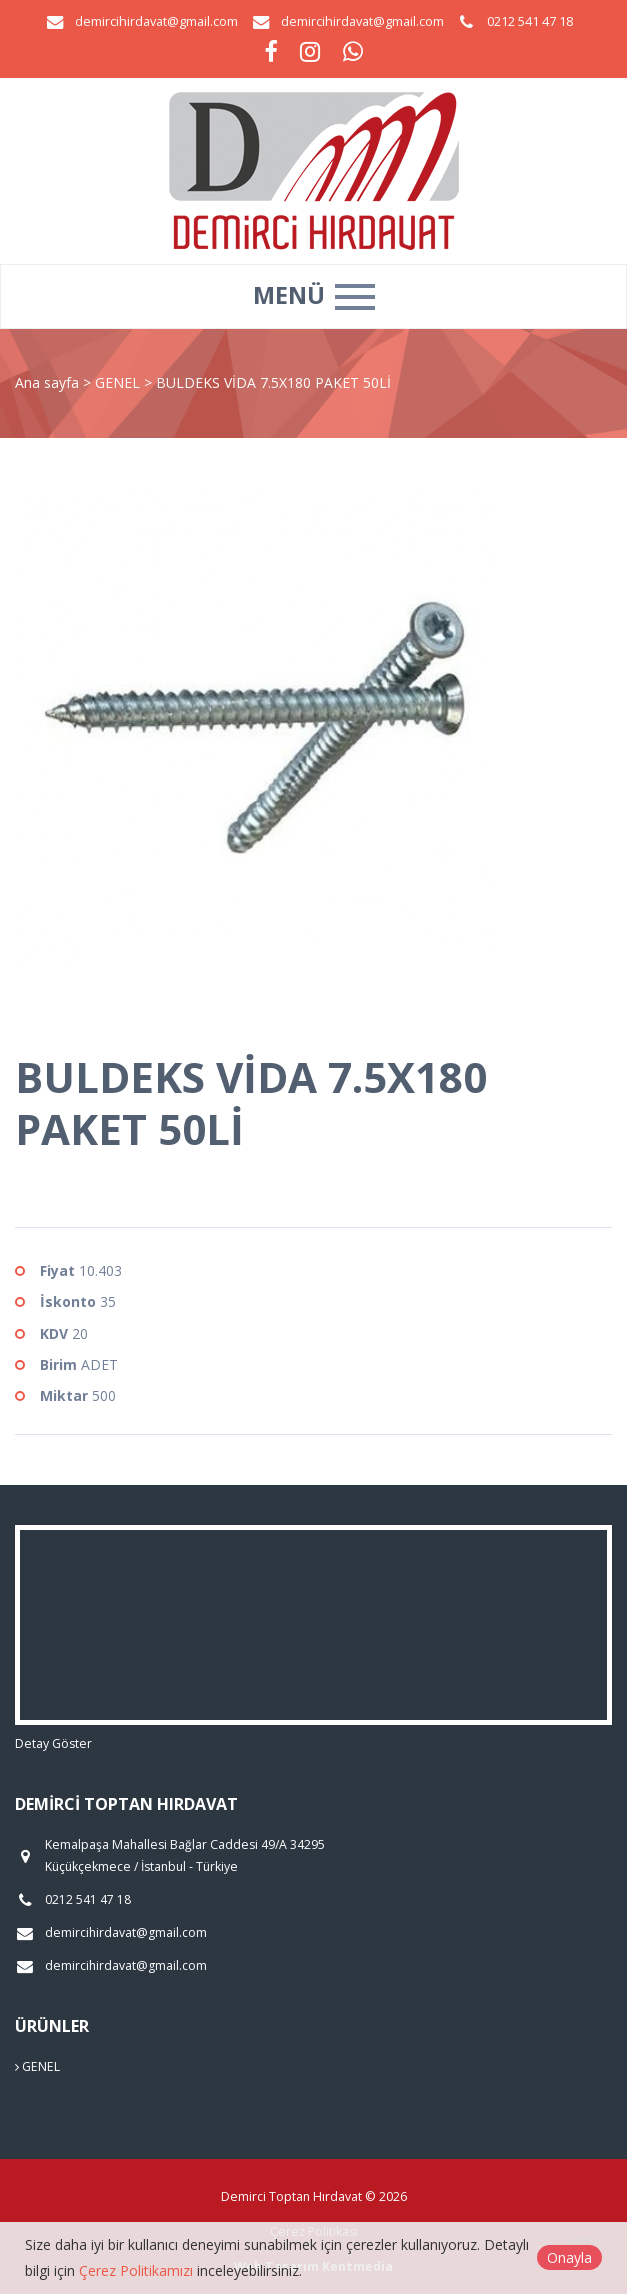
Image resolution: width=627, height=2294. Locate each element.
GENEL (119, 382)
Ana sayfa (47, 382)
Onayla (569, 2257)
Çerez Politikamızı (136, 2270)
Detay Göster (53, 1743)
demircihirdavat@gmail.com (156, 21)
